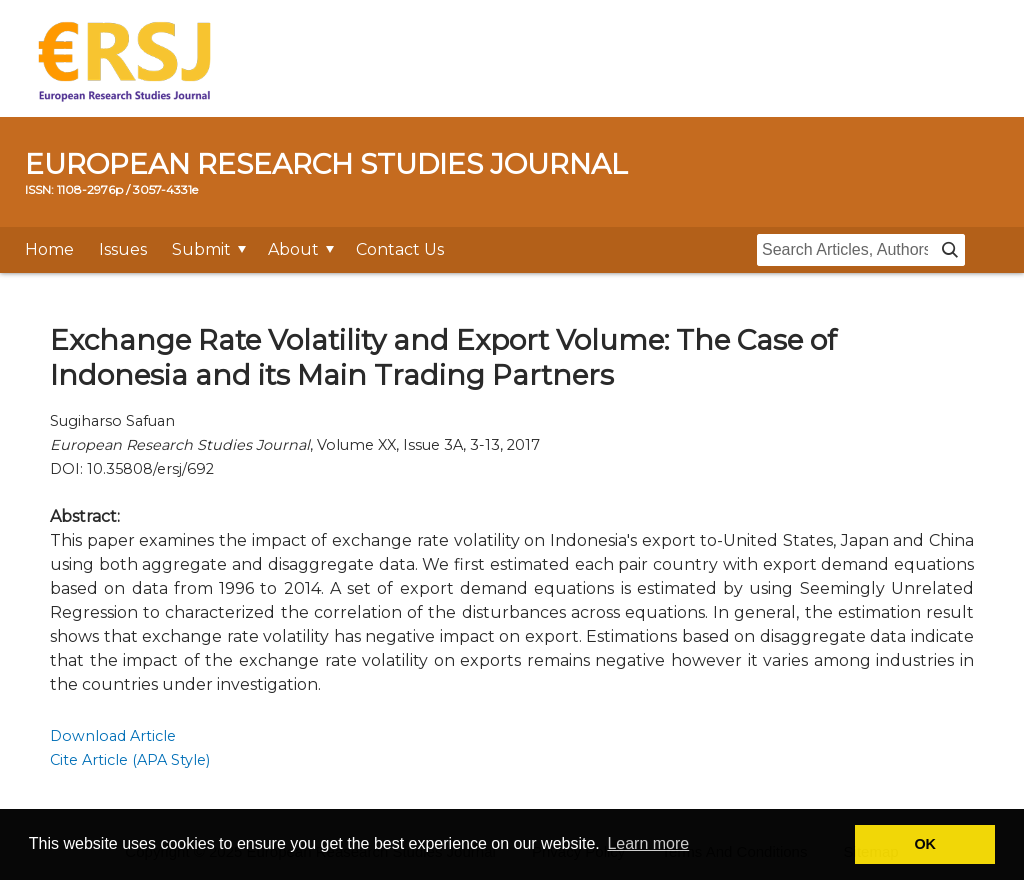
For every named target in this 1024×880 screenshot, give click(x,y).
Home (49, 249)
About (293, 249)
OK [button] (925, 844)
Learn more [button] (648, 843)
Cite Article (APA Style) (130, 760)
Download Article (113, 736)
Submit (201, 249)
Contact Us (400, 249)
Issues (123, 249)
